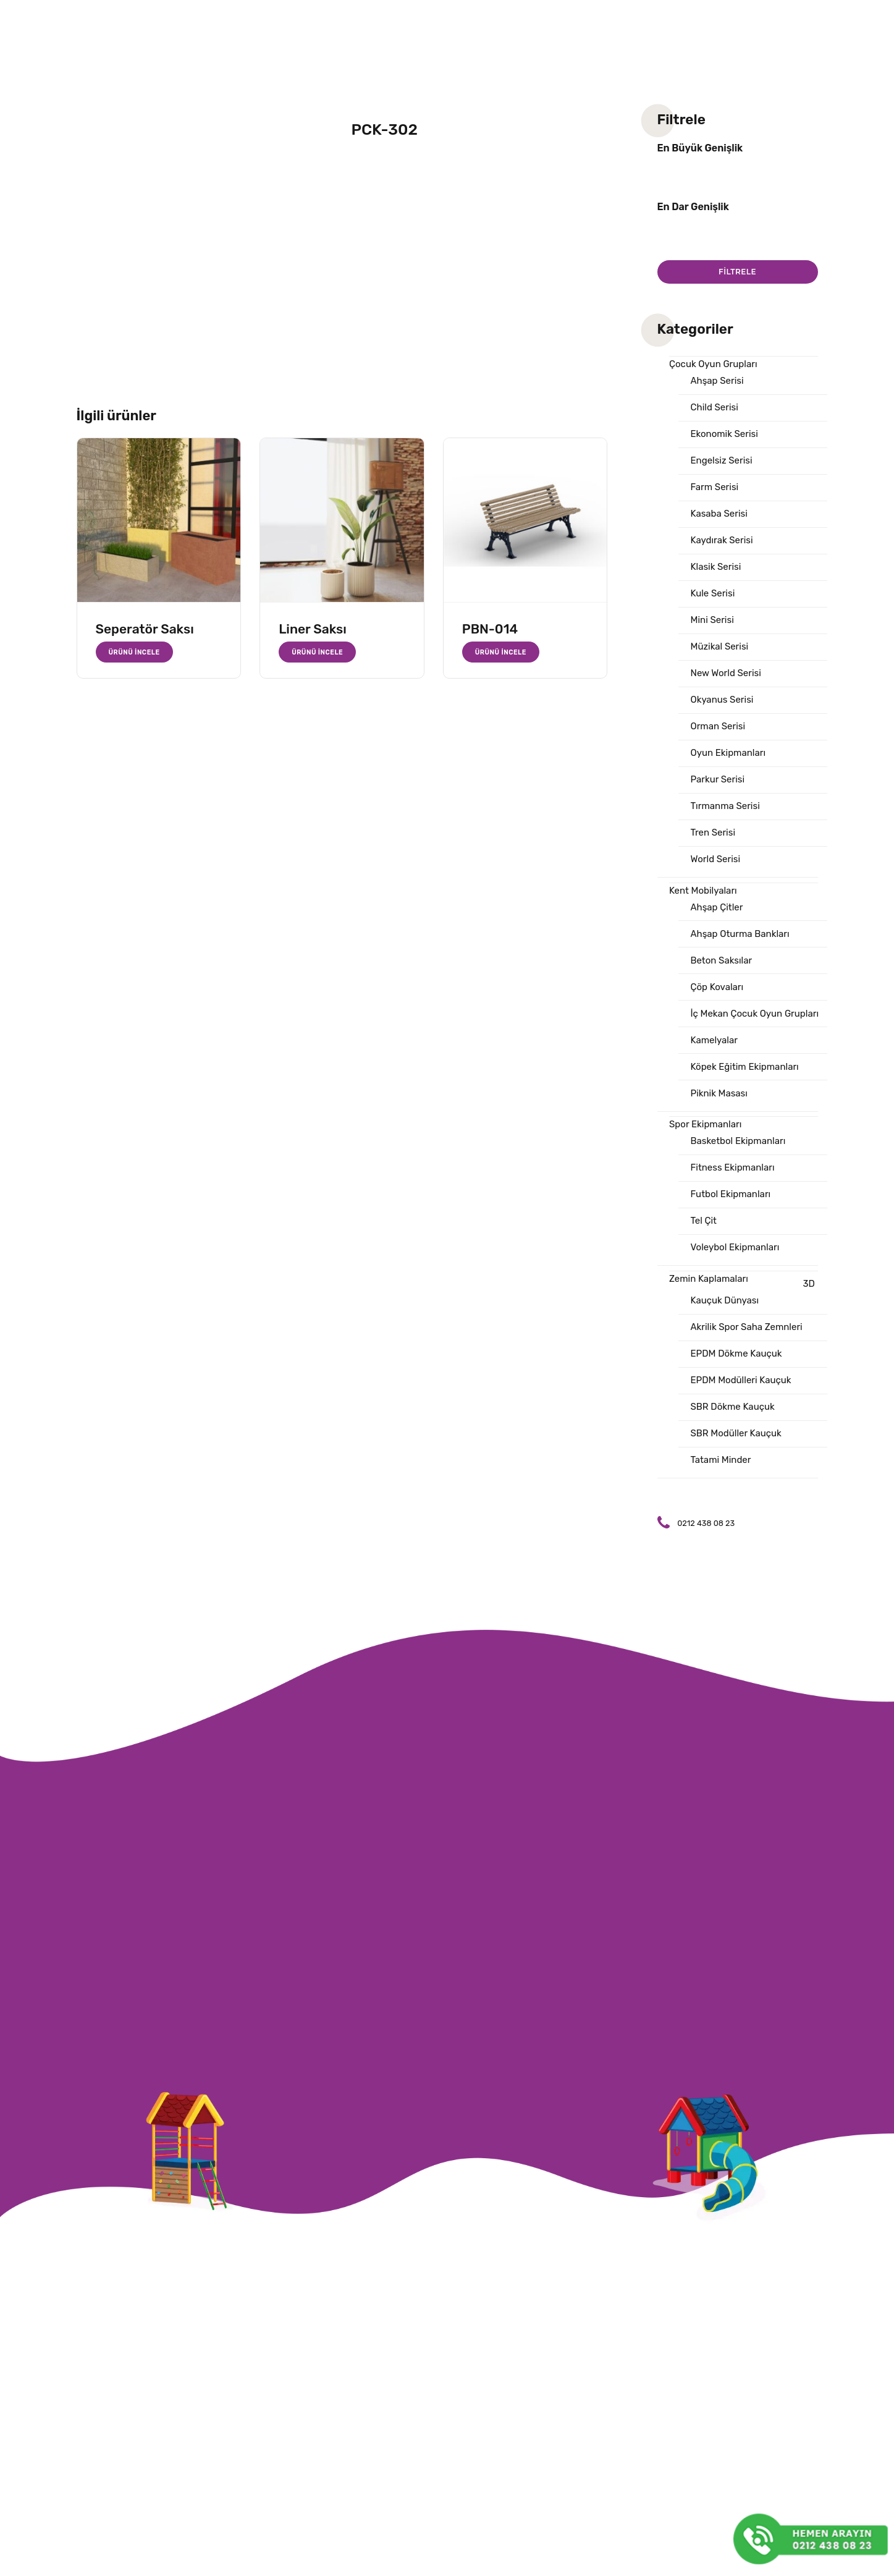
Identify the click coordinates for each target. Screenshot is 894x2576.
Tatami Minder (721, 1459)
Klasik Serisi (716, 566)
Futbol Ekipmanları (731, 1194)
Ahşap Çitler (717, 907)
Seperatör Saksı (145, 629)
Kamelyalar (714, 1040)
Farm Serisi (715, 487)
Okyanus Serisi (722, 699)
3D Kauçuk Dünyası (753, 1292)
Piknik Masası (719, 1093)
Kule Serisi (713, 593)
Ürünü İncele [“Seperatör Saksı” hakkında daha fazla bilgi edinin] (134, 652)
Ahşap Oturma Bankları (740, 933)
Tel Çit (704, 1220)
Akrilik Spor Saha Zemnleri (747, 1326)
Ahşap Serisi (717, 380)
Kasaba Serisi (719, 513)
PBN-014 (490, 629)
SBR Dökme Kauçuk (733, 1406)
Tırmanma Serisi (725, 805)
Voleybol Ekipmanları (735, 1247)
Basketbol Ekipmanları (738, 1140)
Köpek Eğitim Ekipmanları (745, 1066)
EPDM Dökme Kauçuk (736, 1353)
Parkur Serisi (718, 779)
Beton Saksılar (722, 960)
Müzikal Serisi (720, 646)
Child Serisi (714, 407)
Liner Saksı (313, 629)
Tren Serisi (713, 832)
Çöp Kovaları (717, 987)
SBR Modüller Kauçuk (736, 1433)
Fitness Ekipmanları (733, 1167)
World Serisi (716, 859)
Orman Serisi (718, 726)
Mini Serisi (712, 619)
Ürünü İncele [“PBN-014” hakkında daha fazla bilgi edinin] (500, 652)
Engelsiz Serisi (722, 460)
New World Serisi (726, 673)
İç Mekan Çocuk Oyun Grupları (755, 1013)
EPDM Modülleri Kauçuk (741, 1380)
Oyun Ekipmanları (728, 752)
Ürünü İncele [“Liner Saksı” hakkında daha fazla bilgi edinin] (317, 652)
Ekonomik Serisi (724, 433)
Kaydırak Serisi (722, 540)
